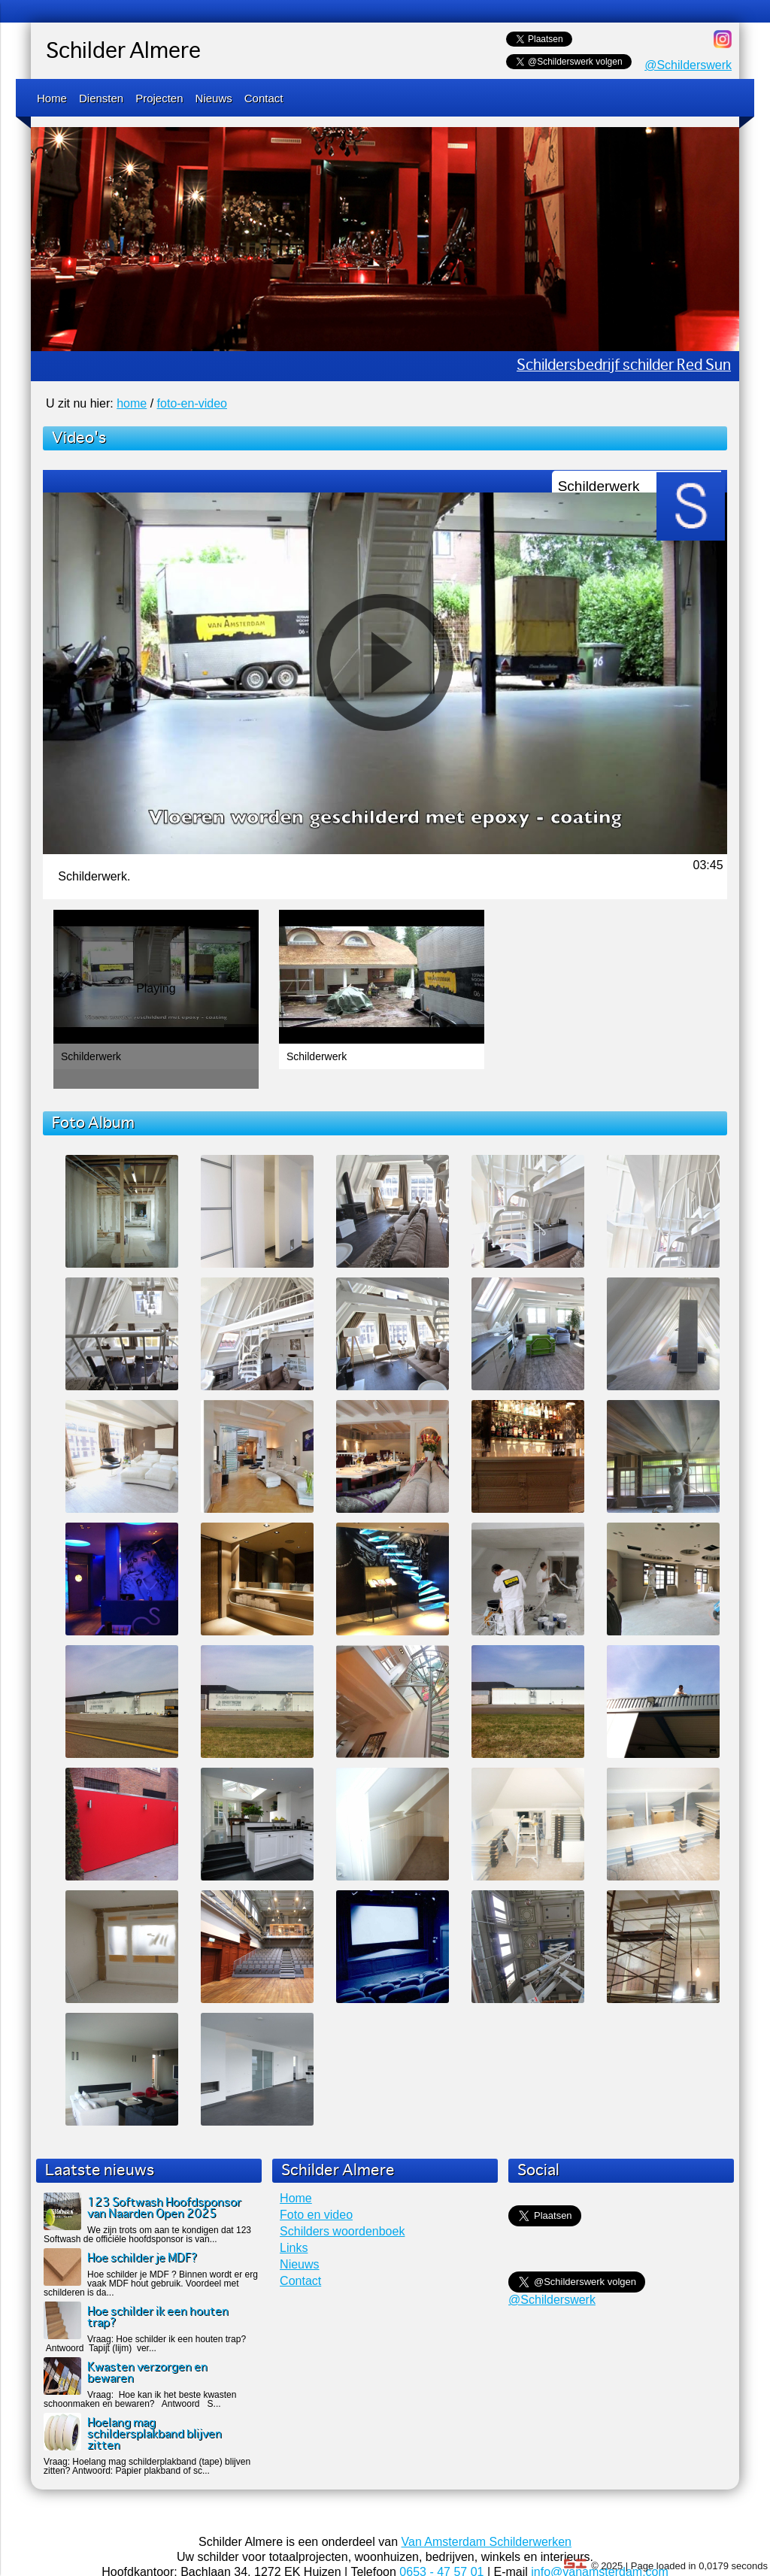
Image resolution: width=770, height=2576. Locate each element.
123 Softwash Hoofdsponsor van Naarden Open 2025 (164, 2208)
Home (52, 98)
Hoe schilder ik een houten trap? (158, 2317)
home (132, 403)
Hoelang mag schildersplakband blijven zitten (154, 2434)
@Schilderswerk (688, 65)
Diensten (101, 98)
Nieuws (214, 98)
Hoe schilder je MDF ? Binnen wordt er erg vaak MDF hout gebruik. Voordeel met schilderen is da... (151, 2283)
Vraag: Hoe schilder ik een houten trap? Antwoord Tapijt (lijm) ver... (145, 2343)
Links (294, 2247)
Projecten (159, 98)
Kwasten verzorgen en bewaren (147, 2373)
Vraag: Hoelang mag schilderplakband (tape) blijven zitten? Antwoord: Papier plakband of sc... (147, 2466)
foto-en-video (192, 403)
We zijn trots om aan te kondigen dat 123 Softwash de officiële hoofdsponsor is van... (147, 2234)
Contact (263, 98)
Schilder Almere (123, 52)
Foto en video (316, 2214)
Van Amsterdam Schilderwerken (486, 2541)
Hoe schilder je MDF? (142, 2258)
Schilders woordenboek (342, 2231)
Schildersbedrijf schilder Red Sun (624, 365)
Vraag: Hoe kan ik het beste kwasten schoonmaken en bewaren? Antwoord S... (140, 2399)
